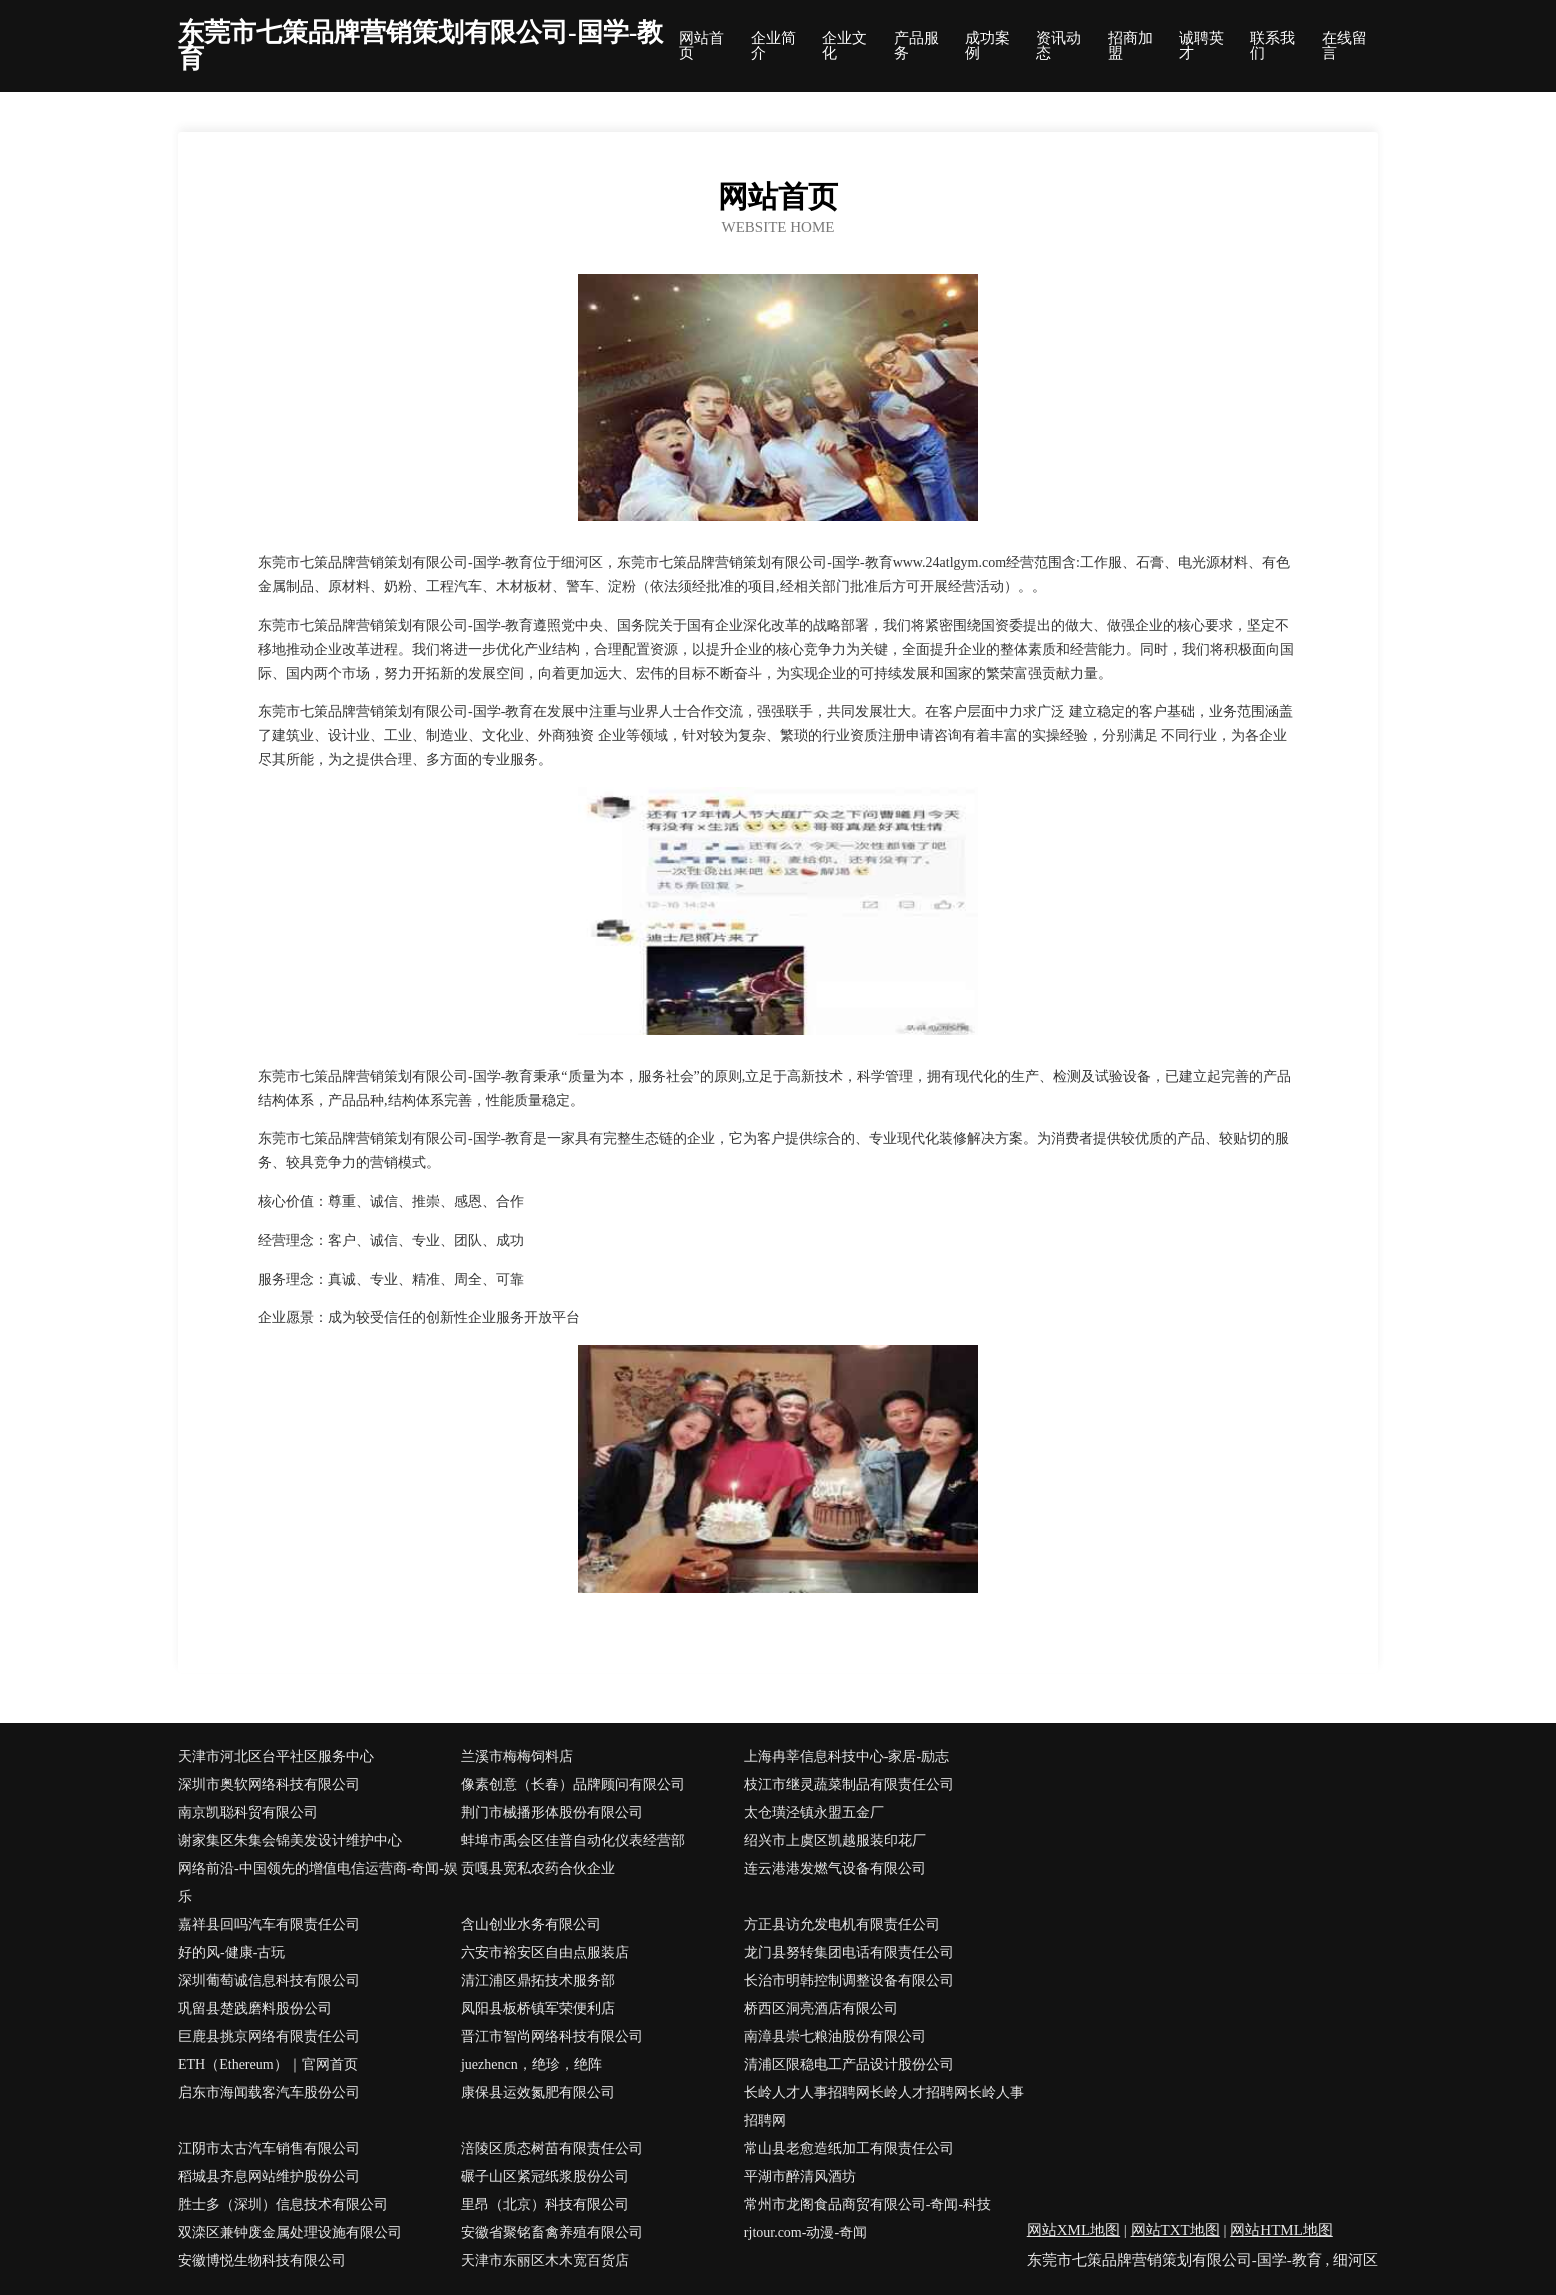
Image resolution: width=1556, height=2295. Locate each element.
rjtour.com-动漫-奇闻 (805, 2232)
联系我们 (1272, 46)
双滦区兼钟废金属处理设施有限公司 (290, 2232)
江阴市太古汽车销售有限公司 (269, 2148)
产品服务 (916, 46)
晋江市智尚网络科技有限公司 (552, 2036)
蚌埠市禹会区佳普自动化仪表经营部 (573, 1840)
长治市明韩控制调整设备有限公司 (849, 1980)
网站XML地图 (1073, 2230)
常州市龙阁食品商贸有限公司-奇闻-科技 (867, 2204)
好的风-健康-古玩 (231, 1952)
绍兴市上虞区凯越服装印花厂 (835, 1840)
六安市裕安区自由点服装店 (545, 1952)
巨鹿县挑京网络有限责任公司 (269, 2036)
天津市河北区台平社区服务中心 (276, 1756)
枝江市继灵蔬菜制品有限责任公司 (849, 1784)
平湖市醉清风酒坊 (800, 2176)
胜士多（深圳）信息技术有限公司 (283, 2204)
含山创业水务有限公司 (531, 1924)
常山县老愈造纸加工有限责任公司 (849, 2148)
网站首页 (701, 46)
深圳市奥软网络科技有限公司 (269, 1784)
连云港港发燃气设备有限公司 (835, 1868)
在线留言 (1344, 46)
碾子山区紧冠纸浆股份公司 (545, 2176)
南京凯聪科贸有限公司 (248, 1812)
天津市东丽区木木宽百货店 (545, 2260)
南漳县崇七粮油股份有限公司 (835, 2036)
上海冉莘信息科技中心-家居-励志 (846, 1756)
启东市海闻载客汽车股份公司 (269, 2092)
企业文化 (844, 46)
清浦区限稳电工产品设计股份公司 (849, 2064)
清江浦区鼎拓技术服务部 (538, 1980)
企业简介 (773, 46)
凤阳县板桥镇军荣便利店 (538, 2008)
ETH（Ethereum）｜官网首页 (268, 2064)
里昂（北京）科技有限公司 (545, 2204)
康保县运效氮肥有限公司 (538, 2092)
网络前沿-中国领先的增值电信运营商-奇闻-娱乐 (318, 1882)
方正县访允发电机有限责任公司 (842, 1924)
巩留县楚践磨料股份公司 (255, 2008)
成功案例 (987, 46)
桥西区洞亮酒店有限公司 (821, 2008)
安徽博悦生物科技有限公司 (262, 2260)
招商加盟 (1130, 46)
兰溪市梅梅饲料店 (517, 1756)
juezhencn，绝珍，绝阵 (531, 2064)
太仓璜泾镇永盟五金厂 (814, 1812)
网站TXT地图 (1175, 2230)
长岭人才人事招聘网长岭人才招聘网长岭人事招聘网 (884, 2106)
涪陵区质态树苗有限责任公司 (552, 2148)
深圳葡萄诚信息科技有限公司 (269, 1980)
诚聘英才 (1201, 46)
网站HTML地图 (1281, 2230)
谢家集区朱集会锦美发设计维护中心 (290, 1840)
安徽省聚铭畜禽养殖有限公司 (552, 2232)
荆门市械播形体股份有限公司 (552, 1812)
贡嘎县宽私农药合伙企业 (538, 1868)
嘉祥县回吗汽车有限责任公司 (269, 1924)
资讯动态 (1058, 46)
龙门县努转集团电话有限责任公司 (849, 1952)
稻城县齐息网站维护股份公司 (269, 2176)
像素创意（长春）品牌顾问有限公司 (573, 1784)
